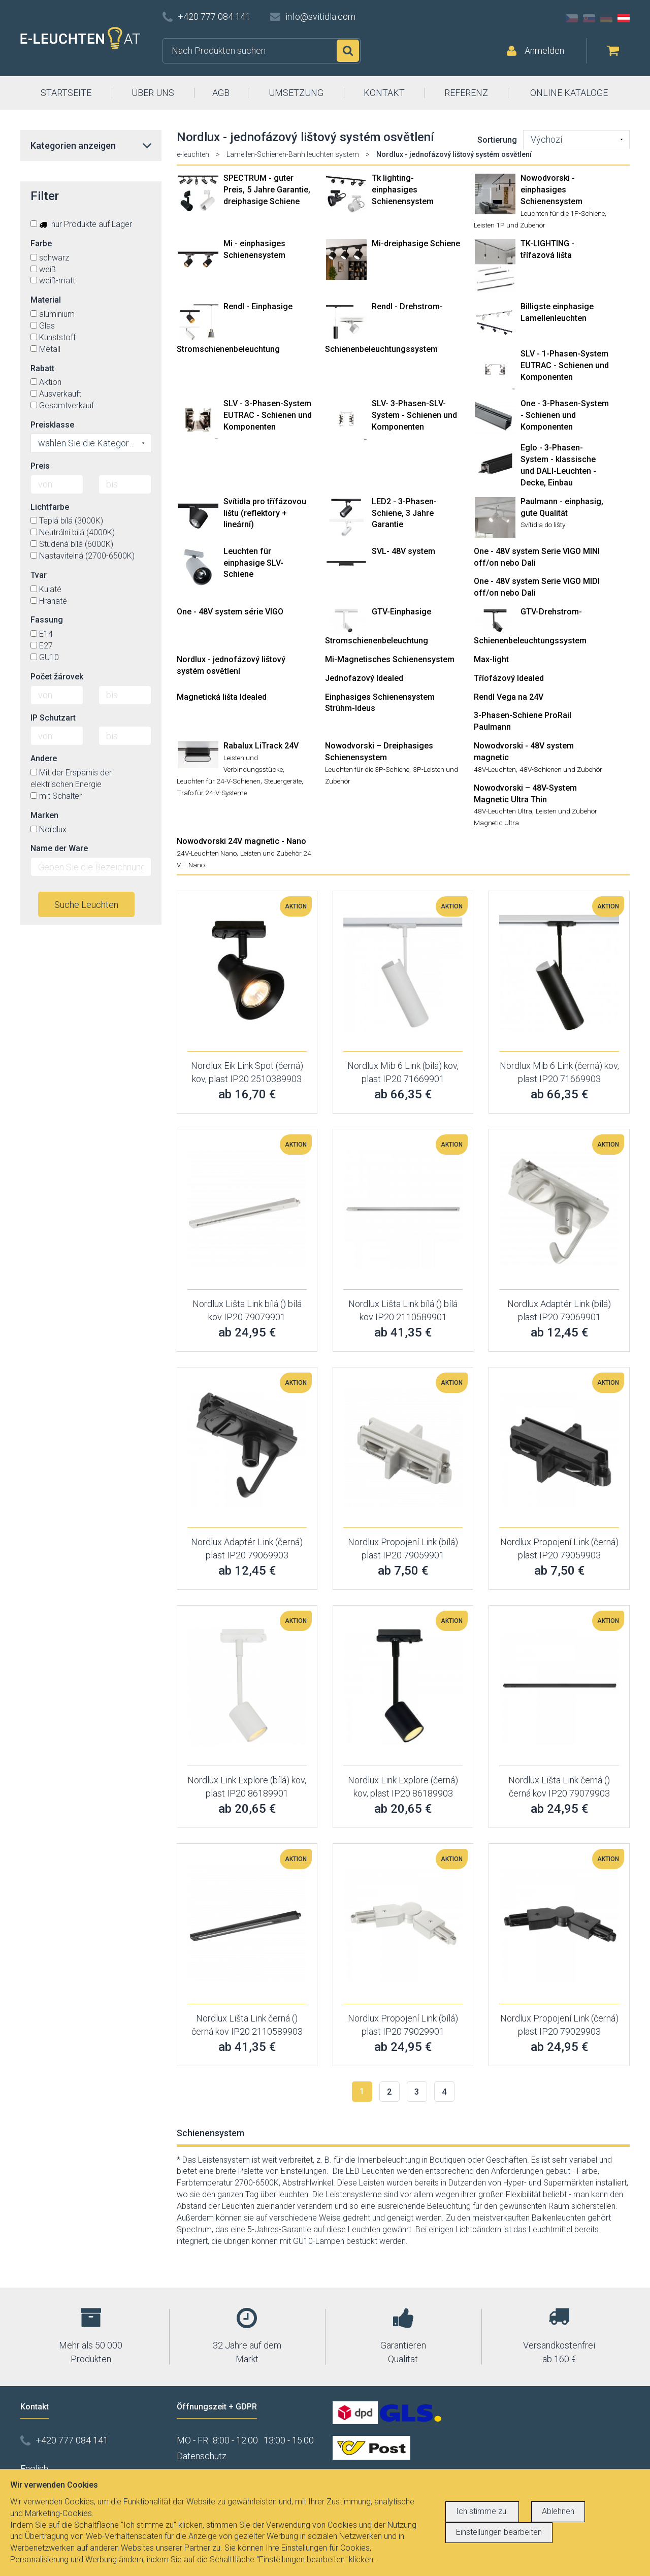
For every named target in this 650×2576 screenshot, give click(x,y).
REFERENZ (466, 92)
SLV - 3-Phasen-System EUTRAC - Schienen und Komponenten (267, 415)
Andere (43, 758)
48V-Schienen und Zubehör (560, 769)
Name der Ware (59, 848)
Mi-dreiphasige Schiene (416, 243)
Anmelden (544, 50)
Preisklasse (52, 425)
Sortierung (497, 140)
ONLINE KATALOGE (569, 92)
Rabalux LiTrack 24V (261, 746)
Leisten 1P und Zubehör (509, 225)
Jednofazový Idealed (364, 678)
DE (606, 18)
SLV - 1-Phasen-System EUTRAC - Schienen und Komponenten (565, 365)
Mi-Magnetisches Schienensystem (389, 659)
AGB (221, 92)
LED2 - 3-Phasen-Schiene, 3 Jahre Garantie (404, 513)
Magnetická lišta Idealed (222, 697)
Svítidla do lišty (543, 524)
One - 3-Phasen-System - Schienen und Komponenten (565, 415)
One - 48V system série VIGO (230, 611)
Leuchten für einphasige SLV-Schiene (253, 562)
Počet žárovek (56, 676)
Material (45, 300)
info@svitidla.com (320, 16)
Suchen (348, 51)
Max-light (491, 659)
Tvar (38, 575)
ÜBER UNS (153, 92)
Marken (44, 815)
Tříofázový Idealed (509, 678)
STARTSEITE (66, 92)
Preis (40, 466)
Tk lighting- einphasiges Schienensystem (403, 189)
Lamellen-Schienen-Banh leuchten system (292, 154)
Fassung (46, 620)
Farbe (41, 243)
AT (624, 18)
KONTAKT (384, 92)
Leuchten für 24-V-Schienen (219, 781)
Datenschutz (201, 2456)
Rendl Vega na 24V (508, 697)
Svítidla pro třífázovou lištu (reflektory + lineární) (264, 513)
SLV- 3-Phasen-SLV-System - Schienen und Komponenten (414, 415)
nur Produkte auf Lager (81, 224)
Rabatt (42, 368)
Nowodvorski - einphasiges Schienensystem (551, 189)
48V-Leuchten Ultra (503, 811)
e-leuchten (193, 154)
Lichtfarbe (49, 507)
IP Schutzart (53, 718)
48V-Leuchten (495, 769)
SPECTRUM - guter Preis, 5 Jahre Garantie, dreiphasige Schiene (266, 189)
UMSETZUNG (296, 92)
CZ (572, 18)
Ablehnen (558, 2511)
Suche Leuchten (86, 904)
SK (589, 18)
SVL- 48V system (403, 551)
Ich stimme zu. (482, 2511)
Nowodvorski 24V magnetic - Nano (241, 841)
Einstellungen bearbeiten (499, 2532)
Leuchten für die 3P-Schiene (367, 769)
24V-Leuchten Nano (207, 853)
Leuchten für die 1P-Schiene (563, 213)
